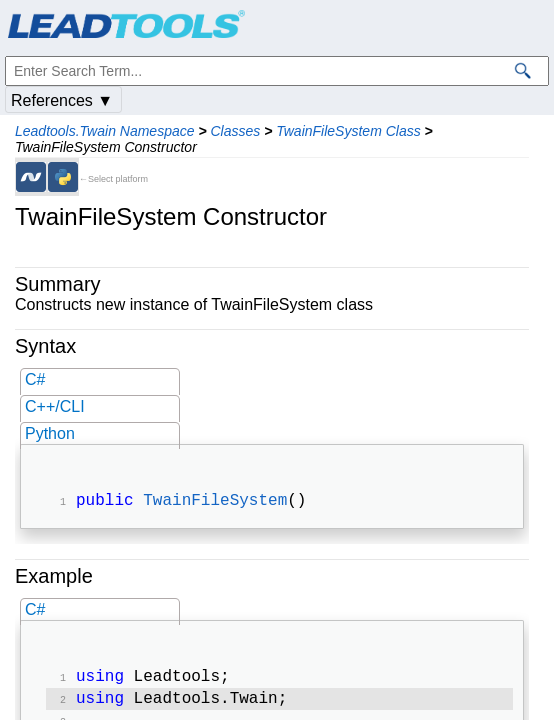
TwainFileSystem (215, 503)
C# (35, 379)
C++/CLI (55, 406)
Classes (235, 131)
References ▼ (62, 100)
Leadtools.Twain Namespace (105, 131)
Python (50, 433)
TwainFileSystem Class (348, 131)
